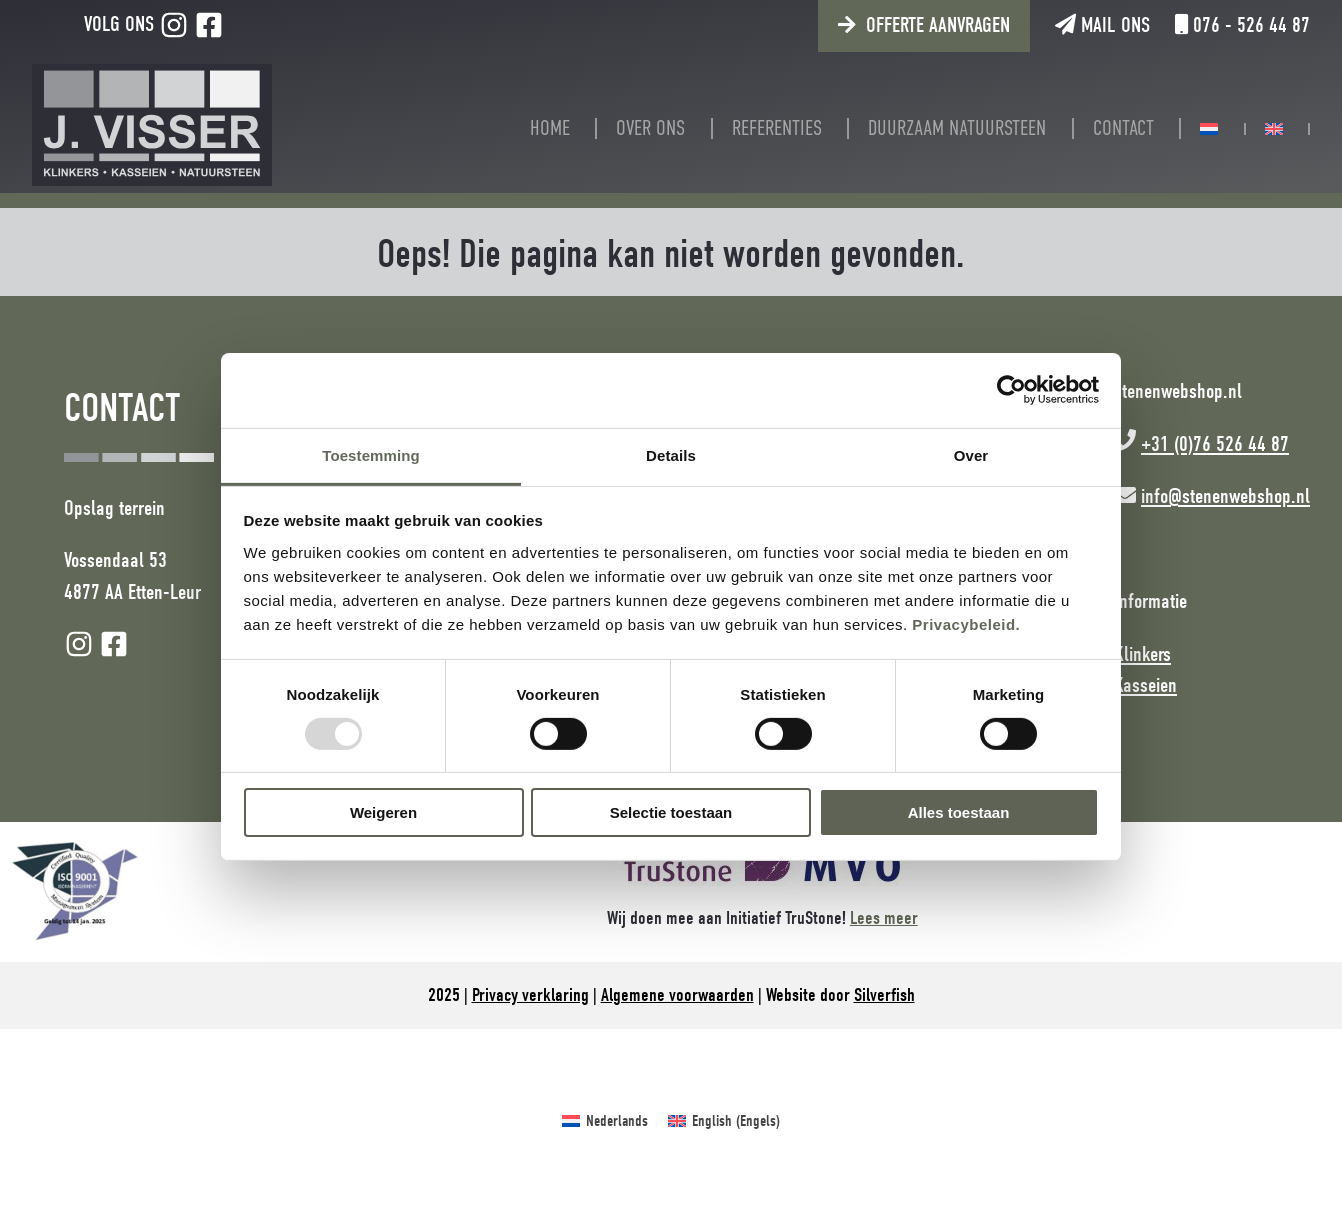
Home (550, 128)
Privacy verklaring (530, 995)
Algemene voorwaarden (677, 995)
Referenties (777, 128)
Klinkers (1142, 654)
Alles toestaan (959, 812)
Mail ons (1102, 25)
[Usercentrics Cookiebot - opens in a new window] (1011, 390)
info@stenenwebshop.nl (1225, 496)
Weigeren (383, 812)
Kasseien (1145, 685)
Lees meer (884, 918)
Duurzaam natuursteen (957, 128)
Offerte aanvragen (938, 25)
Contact (1123, 128)
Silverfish (884, 995)
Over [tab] (971, 454)
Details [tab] (671, 454)
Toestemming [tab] (371, 454)
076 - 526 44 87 (1242, 25)
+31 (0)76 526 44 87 (1215, 444)
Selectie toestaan (671, 812)
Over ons (650, 128)
